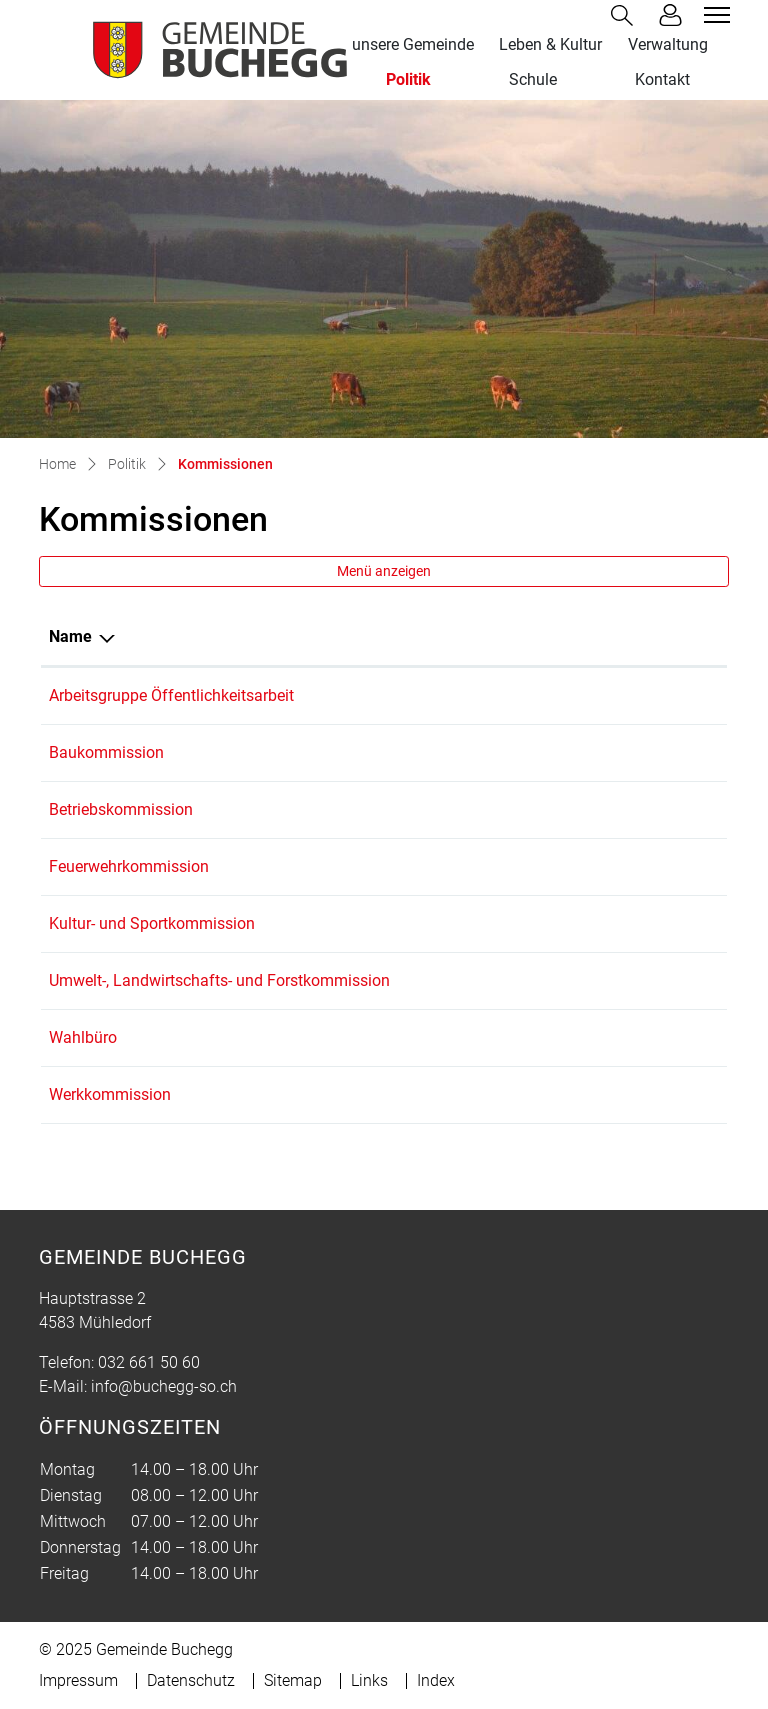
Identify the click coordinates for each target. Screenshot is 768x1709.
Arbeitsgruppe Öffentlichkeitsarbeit (171, 695)
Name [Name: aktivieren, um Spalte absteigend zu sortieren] (70, 636)
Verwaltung (668, 44)
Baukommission (106, 752)
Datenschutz (191, 1680)
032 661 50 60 (149, 1362)
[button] (626, 15)
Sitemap (293, 1680)
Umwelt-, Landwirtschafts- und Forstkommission (219, 980)
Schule (533, 79)
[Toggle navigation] (714, 15)
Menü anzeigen (384, 571)
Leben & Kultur (550, 44)
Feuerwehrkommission (129, 866)
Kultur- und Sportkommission (152, 923)
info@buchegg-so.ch (164, 1386)
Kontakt (662, 79)
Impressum (78, 1680)
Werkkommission (110, 1094)
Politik (408, 79)
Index (436, 1680)
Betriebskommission (121, 809)
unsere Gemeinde (413, 44)
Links (369, 1680)
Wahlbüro (83, 1037)
